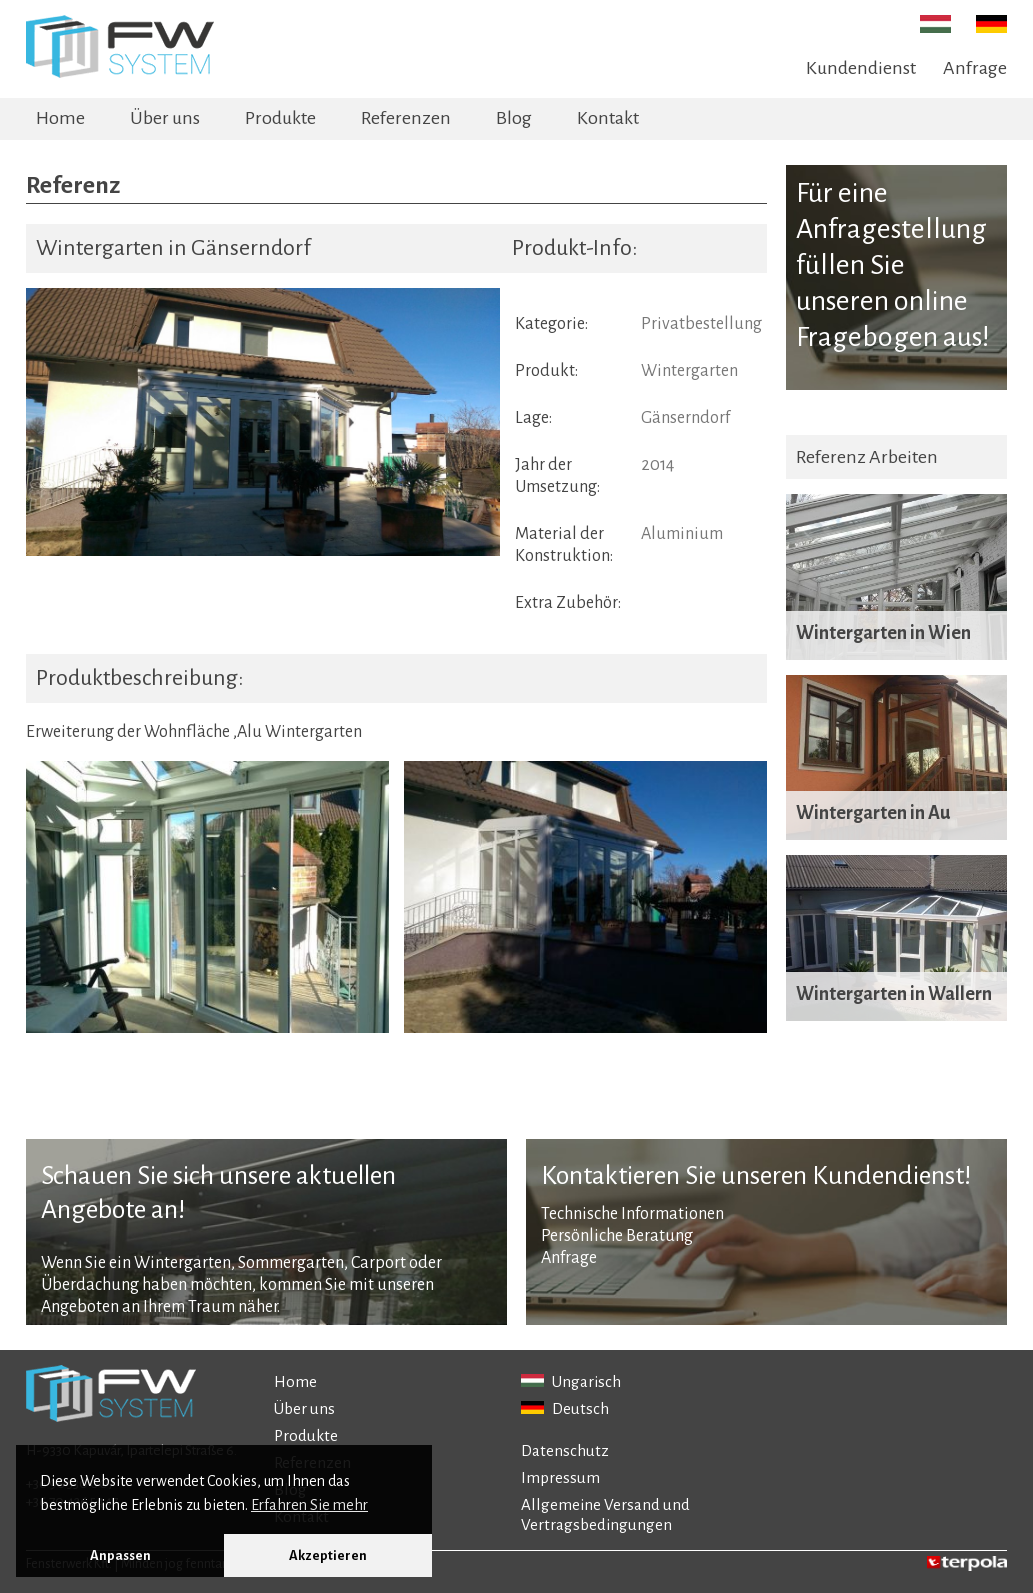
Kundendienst (861, 68)
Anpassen (120, 1555)
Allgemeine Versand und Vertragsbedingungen (605, 1514)
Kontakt (608, 118)
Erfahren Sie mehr (309, 1505)
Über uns (165, 118)
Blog (514, 118)
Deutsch (565, 1408)
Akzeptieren (328, 1555)
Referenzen (406, 118)
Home (60, 118)
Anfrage (975, 68)
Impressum (560, 1477)
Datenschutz (565, 1450)
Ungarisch (571, 1381)
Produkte (280, 118)
